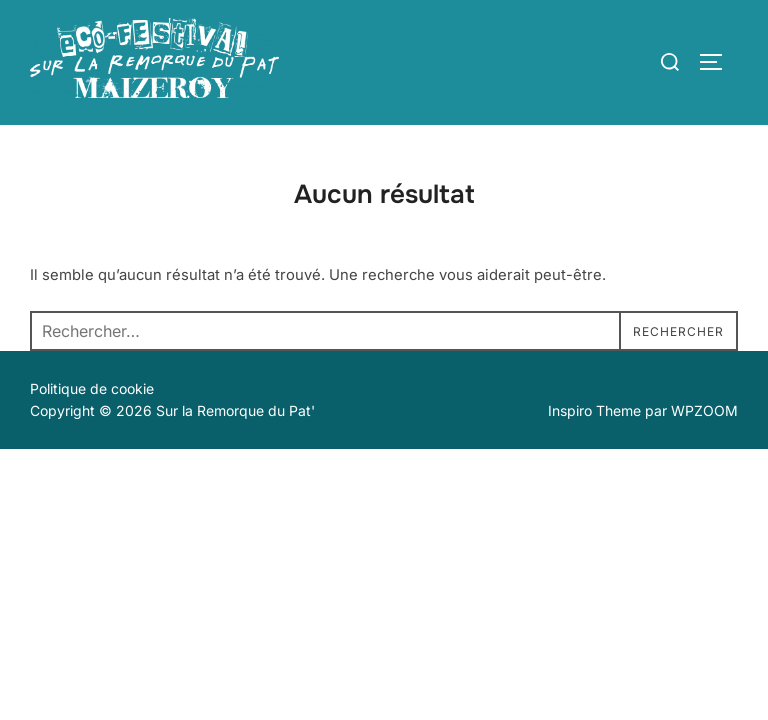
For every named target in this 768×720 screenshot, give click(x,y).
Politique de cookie (92, 388)
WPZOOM (704, 410)
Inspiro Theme (594, 410)
